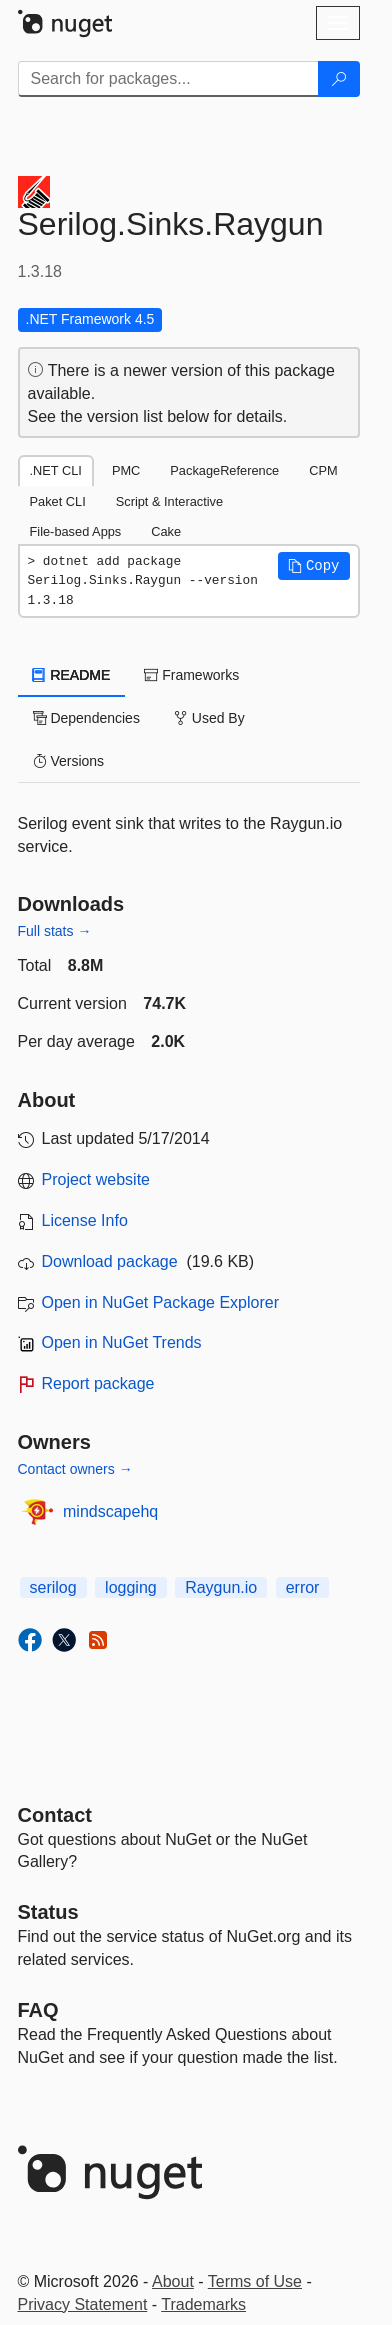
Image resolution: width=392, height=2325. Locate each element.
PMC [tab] (126, 470)
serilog (53, 1587)
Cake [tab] (166, 531)
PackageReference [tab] (224, 470)
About (173, 2281)
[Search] (339, 79)
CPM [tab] (323, 470)
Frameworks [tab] (191, 675)
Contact (55, 1815)
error (303, 1587)
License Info (85, 1220)
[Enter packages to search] (168, 79)
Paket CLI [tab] (58, 501)
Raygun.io (221, 1587)
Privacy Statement (83, 2304)
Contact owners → (75, 1469)
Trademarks (203, 2304)
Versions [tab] (69, 761)
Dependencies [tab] (86, 718)
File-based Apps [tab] (76, 531)
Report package (98, 1383)
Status (48, 1912)
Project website (96, 1179)
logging (131, 1587)
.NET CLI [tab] (56, 470)
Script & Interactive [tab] (169, 501)
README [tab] (72, 675)
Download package (110, 1261)
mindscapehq (110, 1511)
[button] (314, 566)
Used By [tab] (209, 718)
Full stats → (55, 931)
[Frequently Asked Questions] (38, 2010)
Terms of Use (255, 2281)
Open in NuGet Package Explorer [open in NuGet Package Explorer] (160, 1302)
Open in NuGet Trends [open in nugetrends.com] (122, 1342)
